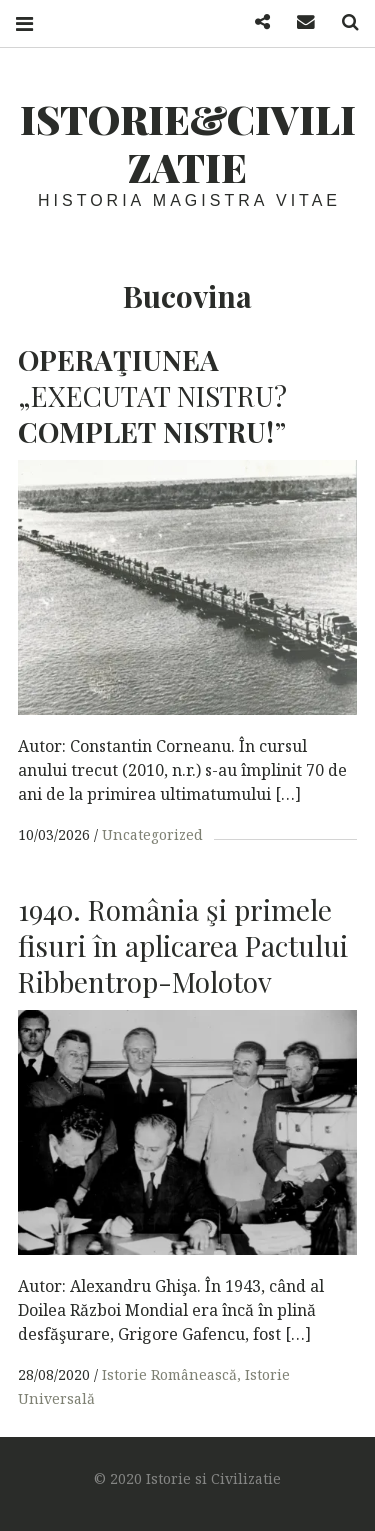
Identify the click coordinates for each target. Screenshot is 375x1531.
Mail (299, 22)
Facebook (255, 22)
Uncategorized (152, 834)
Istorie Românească (169, 1374)
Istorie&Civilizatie (188, 142)
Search (343, 22)
